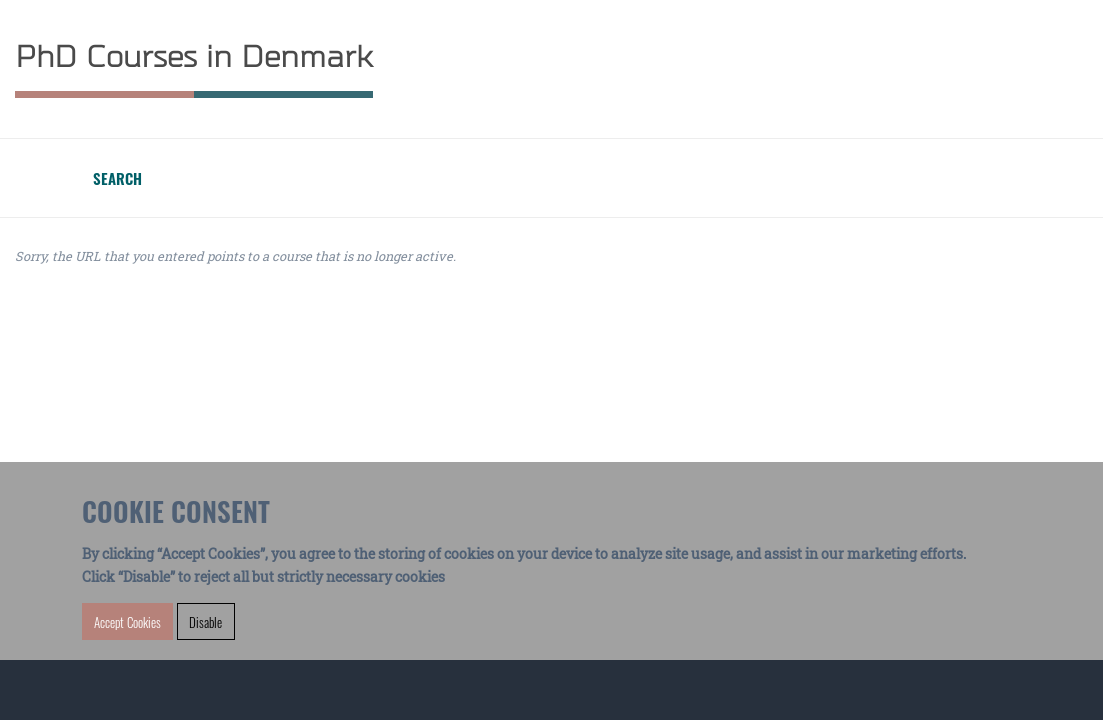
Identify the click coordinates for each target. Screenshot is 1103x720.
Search (117, 178)
